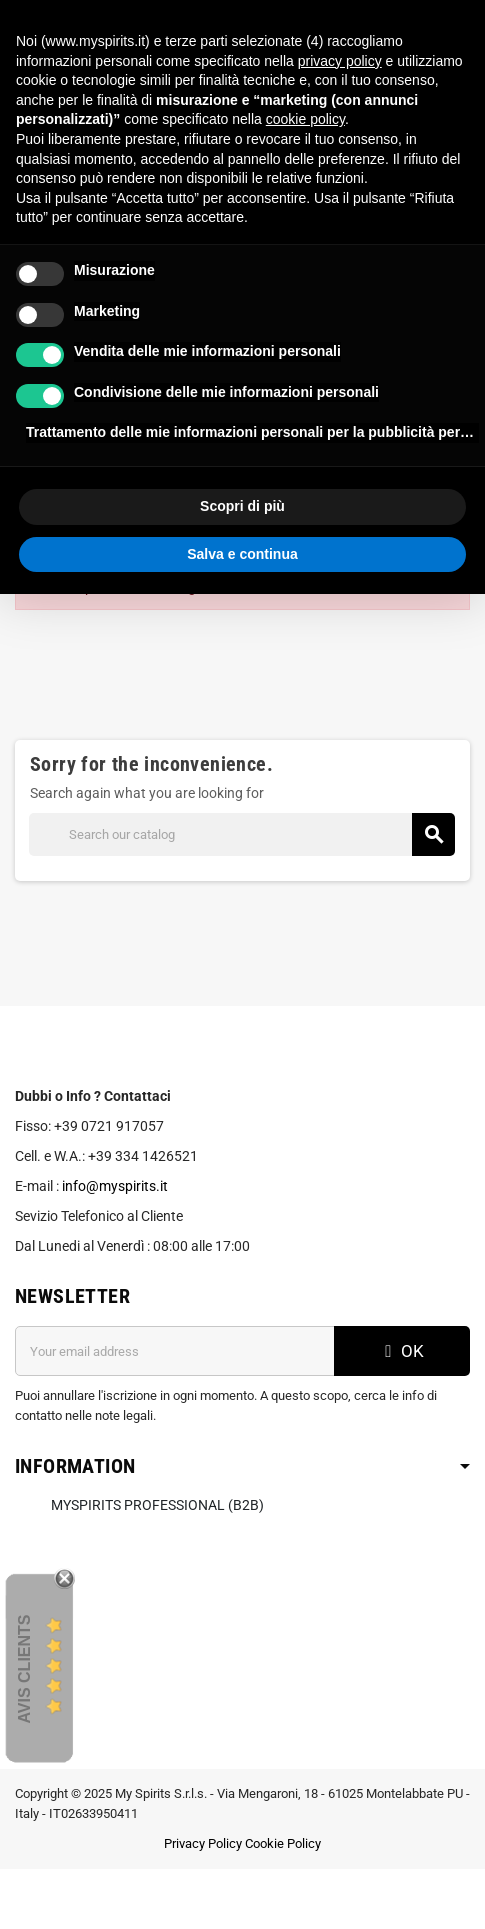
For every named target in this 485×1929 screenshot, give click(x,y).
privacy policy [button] (340, 61)
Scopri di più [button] (242, 506)
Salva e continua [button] (242, 554)
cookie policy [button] (305, 119)
